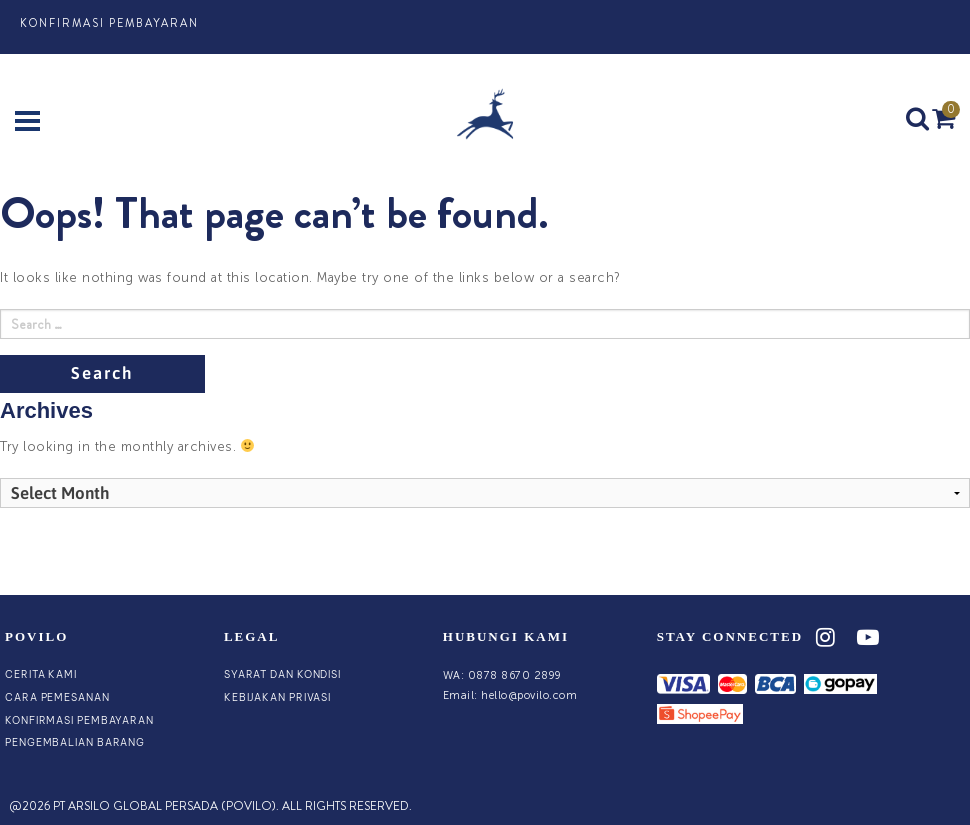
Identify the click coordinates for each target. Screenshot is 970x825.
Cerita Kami (41, 674)
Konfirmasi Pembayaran (109, 23)
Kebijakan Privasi (277, 697)
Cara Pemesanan (57, 697)
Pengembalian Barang (75, 742)
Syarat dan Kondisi (282, 674)
